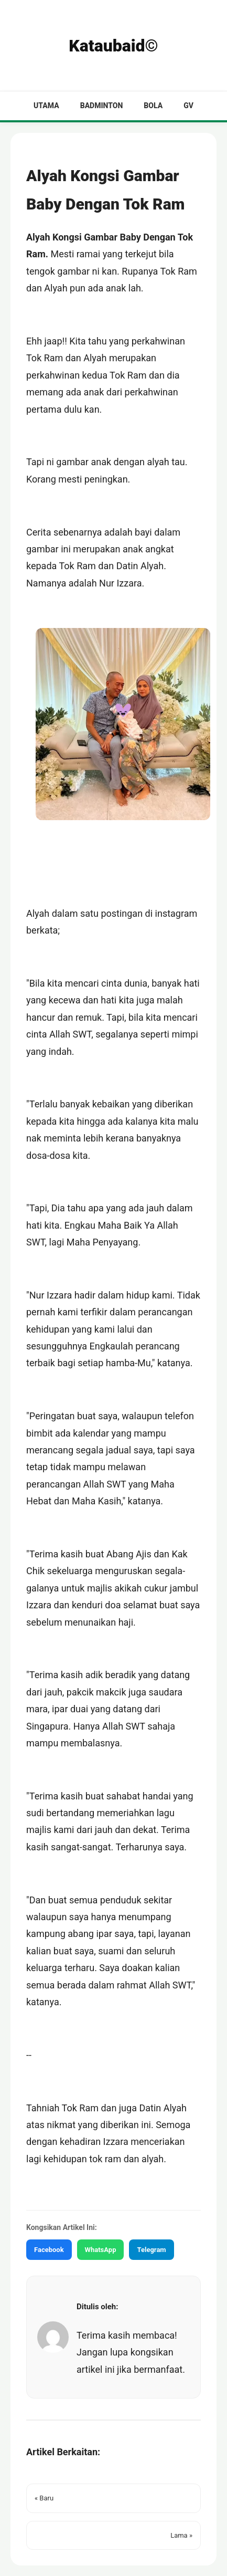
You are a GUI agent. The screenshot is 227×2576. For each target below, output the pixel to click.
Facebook (49, 2250)
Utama (46, 105)
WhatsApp (100, 2250)
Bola (153, 105)
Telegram (151, 2250)
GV (188, 105)
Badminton (101, 105)
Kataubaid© (113, 46)
